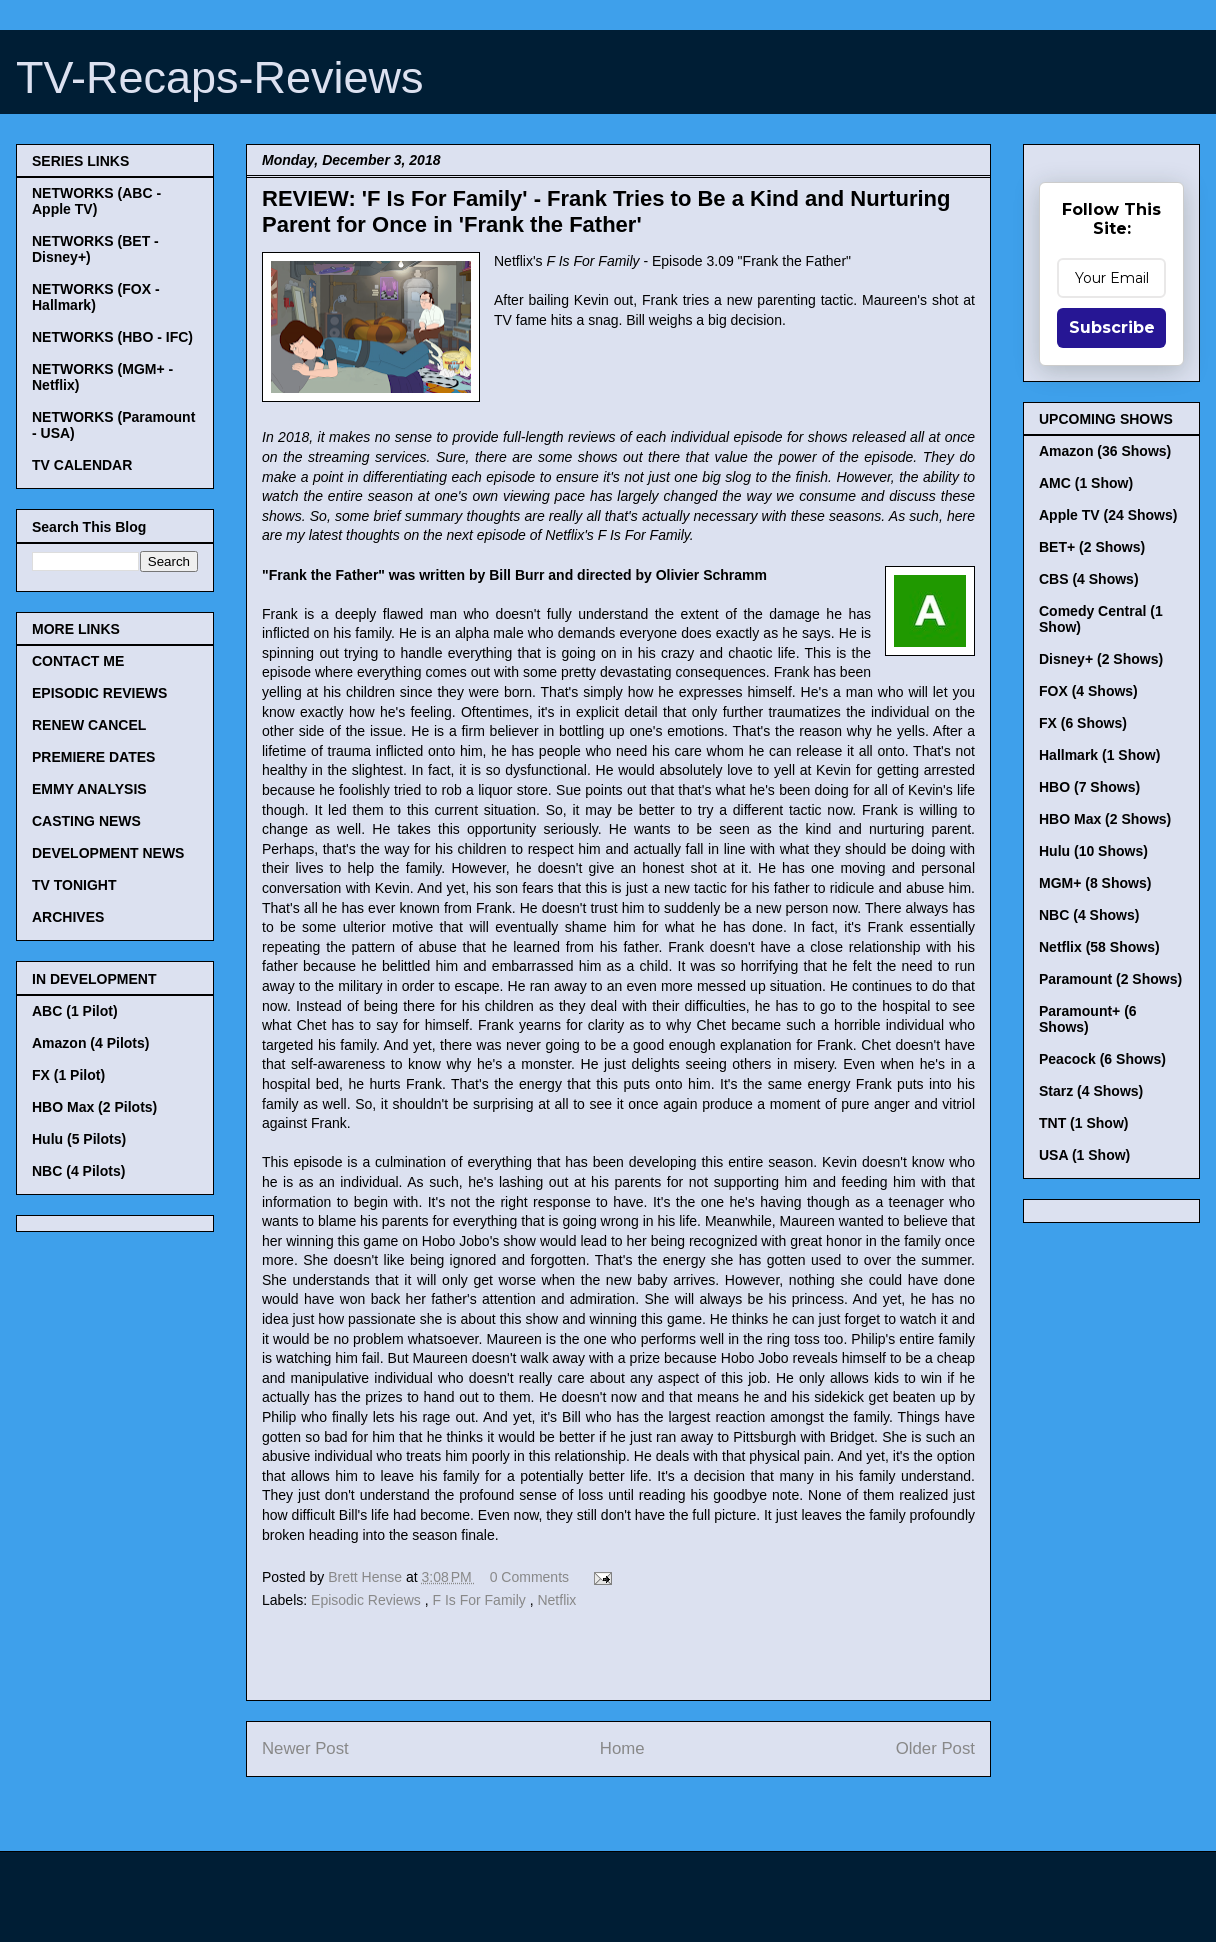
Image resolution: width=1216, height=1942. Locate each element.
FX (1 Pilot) (68, 1075)
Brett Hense (367, 1577)
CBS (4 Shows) (1089, 579)
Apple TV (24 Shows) (1108, 515)
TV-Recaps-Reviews (220, 77)
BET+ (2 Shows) (1092, 547)
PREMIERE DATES (93, 757)
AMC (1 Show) (1086, 483)
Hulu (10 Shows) (1093, 851)
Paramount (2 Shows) (1110, 979)
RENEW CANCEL (89, 725)
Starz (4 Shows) (1091, 1091)
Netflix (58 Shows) (1099, 947)
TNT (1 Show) (1083, 1123)
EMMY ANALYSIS (89, 789)
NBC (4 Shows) (1089, 915)
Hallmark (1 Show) (1099, 755)
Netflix (556, 1600)
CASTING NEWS (86, 821)
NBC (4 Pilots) (78, 1171)
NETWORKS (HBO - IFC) (112, 337)
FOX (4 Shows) (1088, 691)
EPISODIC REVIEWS (99, 693)
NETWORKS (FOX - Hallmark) (96, 297)
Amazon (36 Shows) (1105, 451)
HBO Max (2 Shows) (1105, 819)
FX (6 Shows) (1083, 723)
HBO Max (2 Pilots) (94, 1107)
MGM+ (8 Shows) (1095, 883)
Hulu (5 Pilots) (79, 1139)
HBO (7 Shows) (1089, 787)
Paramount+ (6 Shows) (1088, 1019)
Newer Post (305, 1748)
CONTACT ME (78, 661)
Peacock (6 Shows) (1102, 1059)
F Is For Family (480, 1600)
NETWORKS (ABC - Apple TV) (96, 201)
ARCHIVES (68, 917)
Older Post (935, 1748)
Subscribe (1112, 327)
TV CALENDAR (82, 465)
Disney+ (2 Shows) (1101, 659)
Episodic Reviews (368, 1600)
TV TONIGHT (74, 885)
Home (622, 1748)
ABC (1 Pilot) (75, 1011)
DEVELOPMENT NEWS (108, 853)
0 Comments (529, 1577)
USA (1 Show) (1084, 1155)
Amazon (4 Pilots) (90, 1043)
